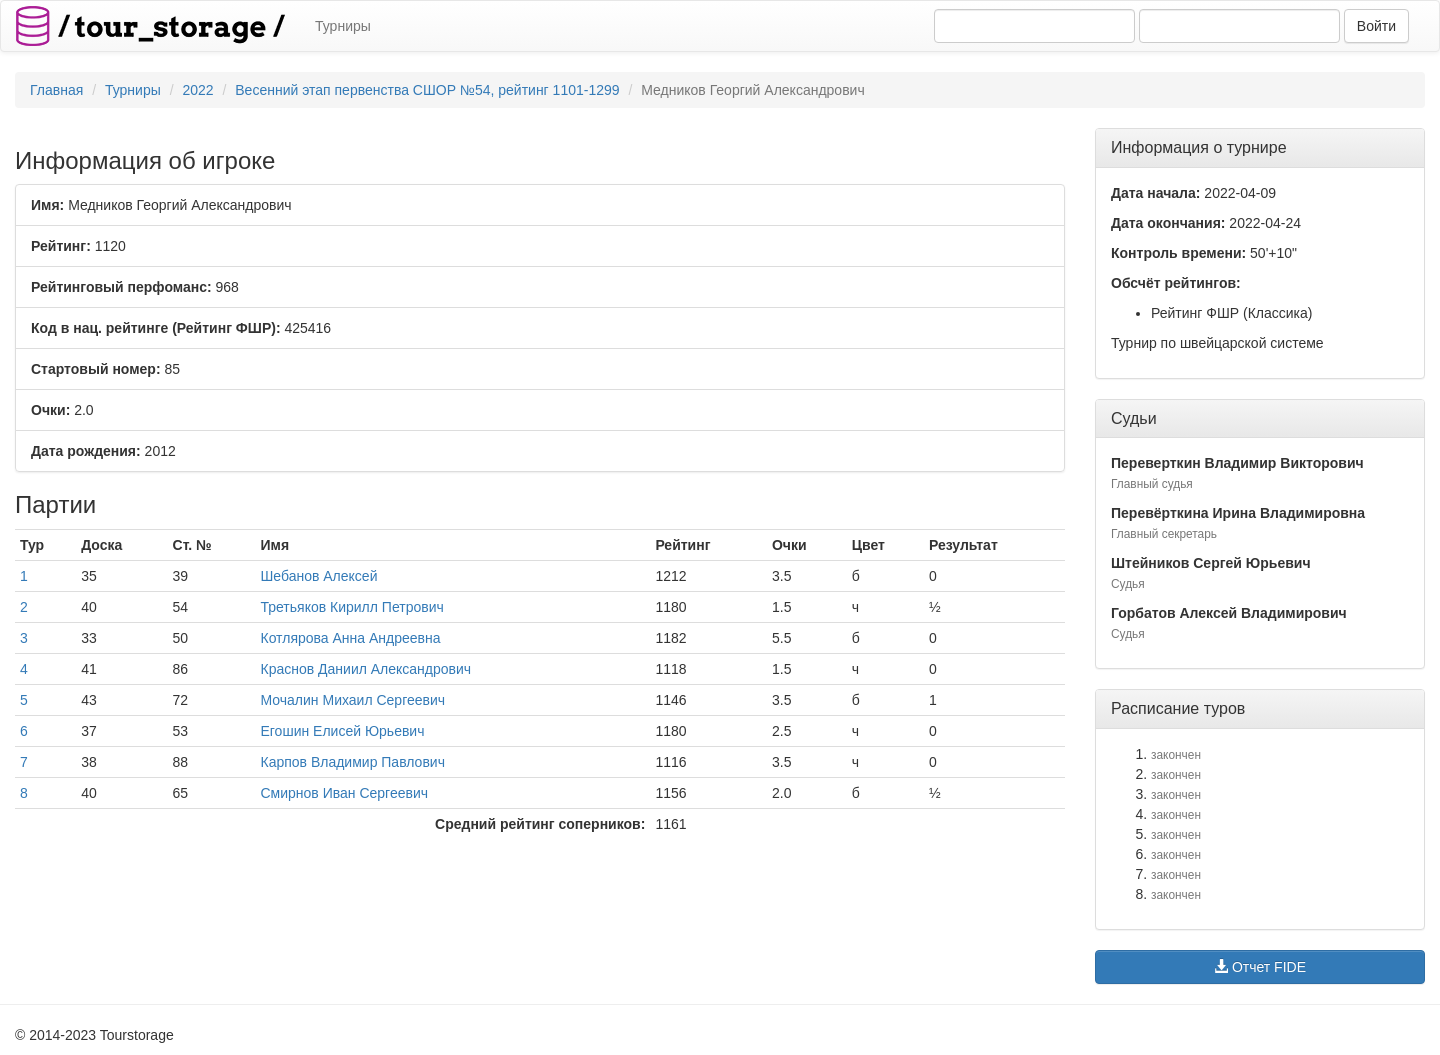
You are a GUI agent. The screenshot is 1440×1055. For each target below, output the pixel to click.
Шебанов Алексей (318, 576)
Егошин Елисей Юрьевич (342, 731)
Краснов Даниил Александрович (365, 669)
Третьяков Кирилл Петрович (351, 607)
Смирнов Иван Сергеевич (344, 793)
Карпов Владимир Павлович (352, 762)
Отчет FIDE (1260, 967)
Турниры (343, 26)
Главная (56, 90)
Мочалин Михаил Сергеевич (352, 700)
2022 (197, 90)
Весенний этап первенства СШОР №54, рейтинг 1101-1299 (427, 90)
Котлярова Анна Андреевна (350, 638)
